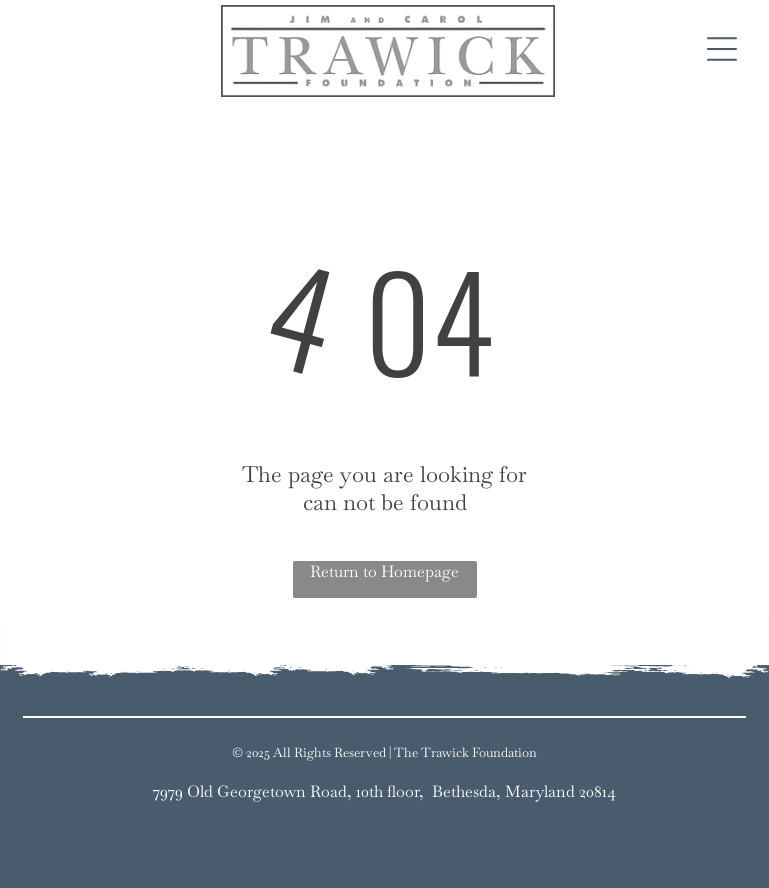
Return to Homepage (384, 571)
